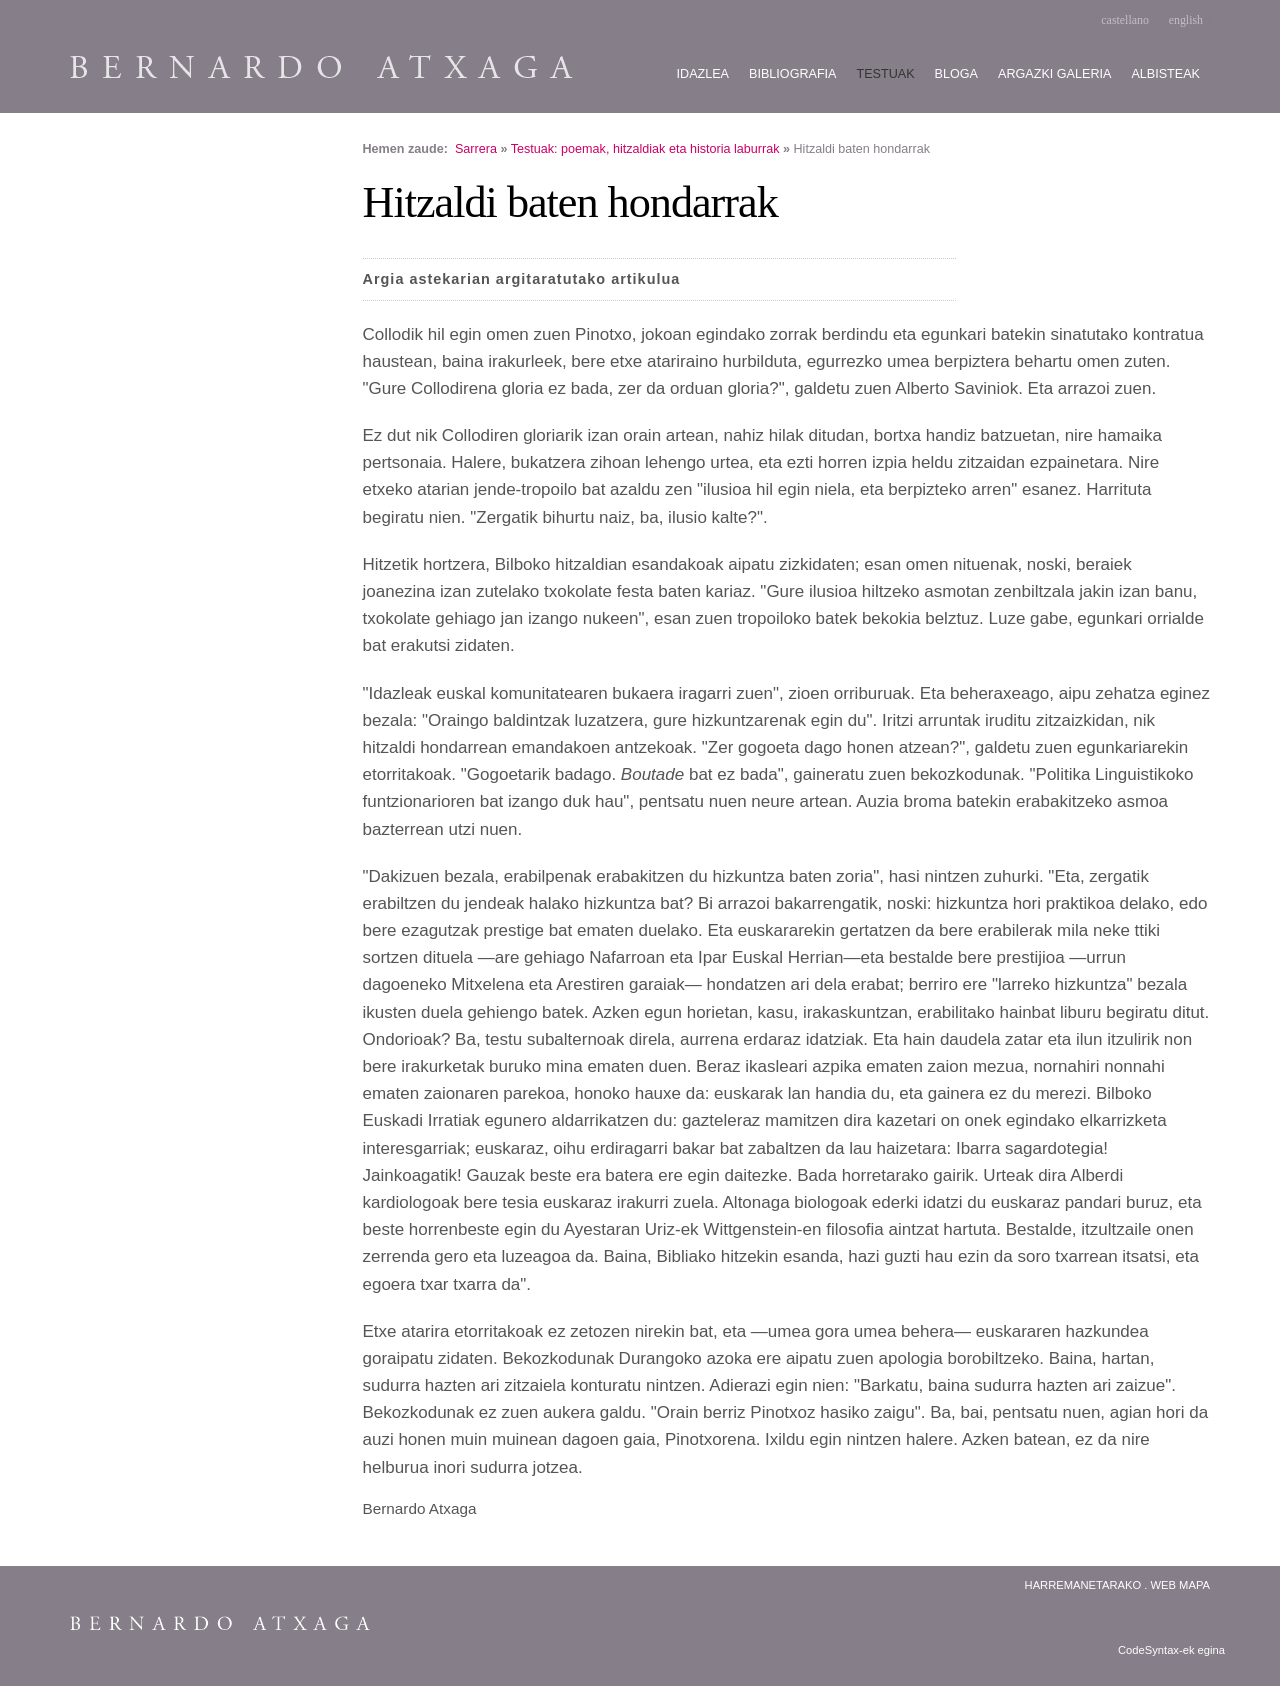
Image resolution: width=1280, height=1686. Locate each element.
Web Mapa (1180, 1585)
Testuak (886, 74)
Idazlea (703, 74)
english (1186, 20)
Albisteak (1165, 74)
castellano (1125, 20)
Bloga (956, 74)
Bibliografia (792, 74)
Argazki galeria (1054, 74)
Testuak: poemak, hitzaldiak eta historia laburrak (645, 149)
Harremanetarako (1083, 1585)
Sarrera (476, 149)
